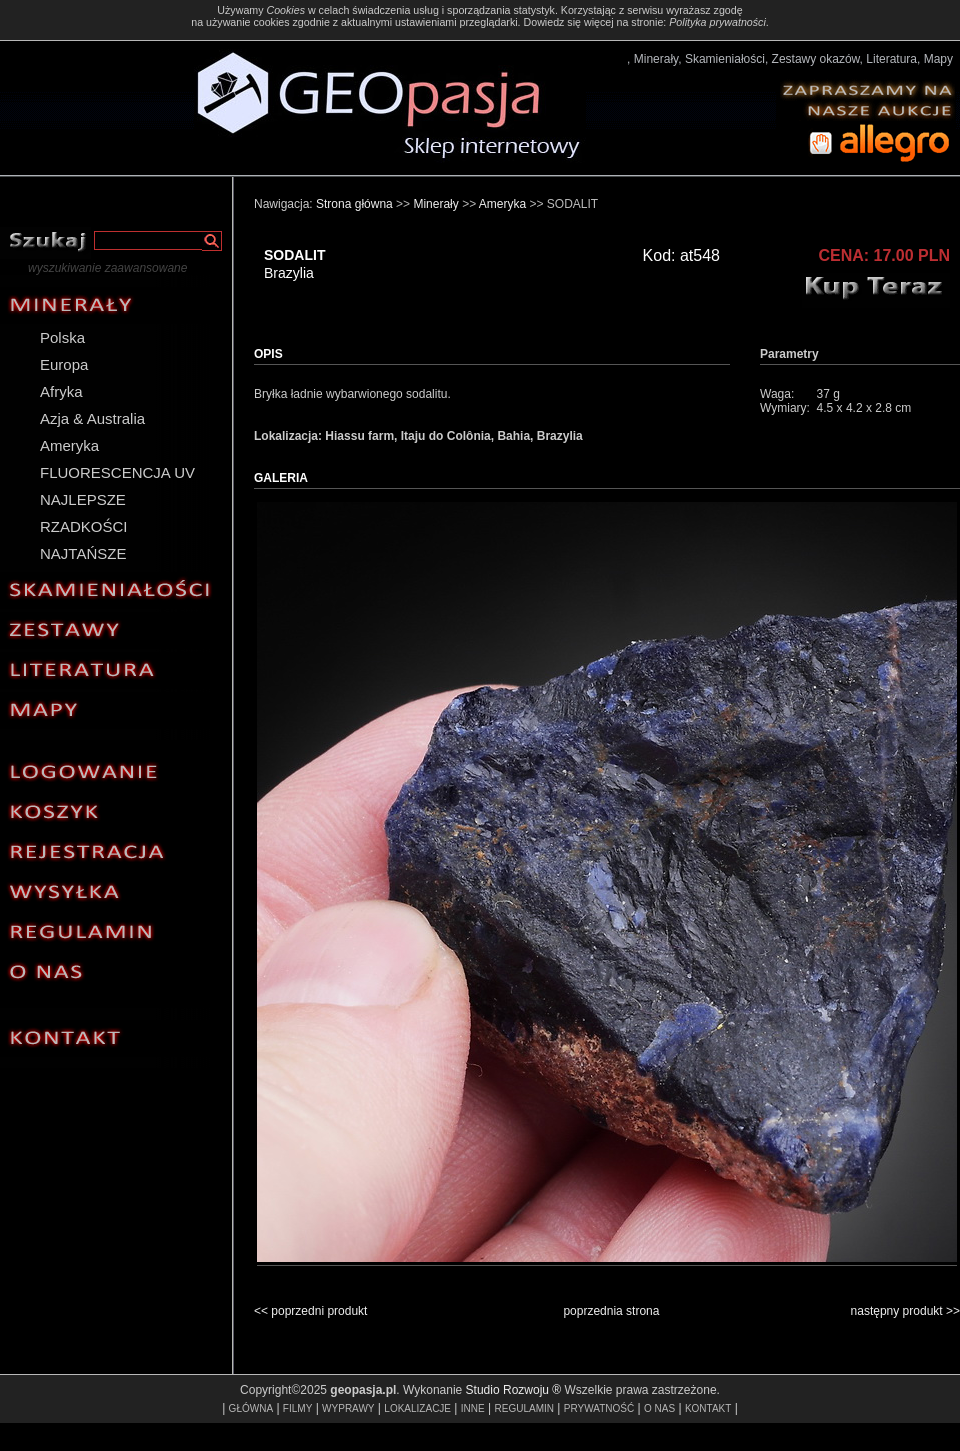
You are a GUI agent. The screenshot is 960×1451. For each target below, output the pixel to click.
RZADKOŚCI (84, 526)
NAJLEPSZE (83, 499)
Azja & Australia (92, 418)
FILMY (297, 1408)
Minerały (435, 204)
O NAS (659, 1408)
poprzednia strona (611, 1311)
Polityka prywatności (717, 22)
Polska (62, 337)
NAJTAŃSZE (83, 553)
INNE (473, 1408)
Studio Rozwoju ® (514, 1390)
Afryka (61, 391)
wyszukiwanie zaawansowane (107, 268)
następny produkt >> (905, 1311)
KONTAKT (708, 1408)
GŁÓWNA (251, 1408)
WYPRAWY (348, 1408)
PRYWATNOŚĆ (599, 1408)
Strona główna (354, 204)
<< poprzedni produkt (310, 1311)
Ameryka (69, 445)
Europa (64, 364)
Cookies (285, 10)
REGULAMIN (524, 1408)
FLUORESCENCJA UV (117, 472)
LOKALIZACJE (417, 1408)
